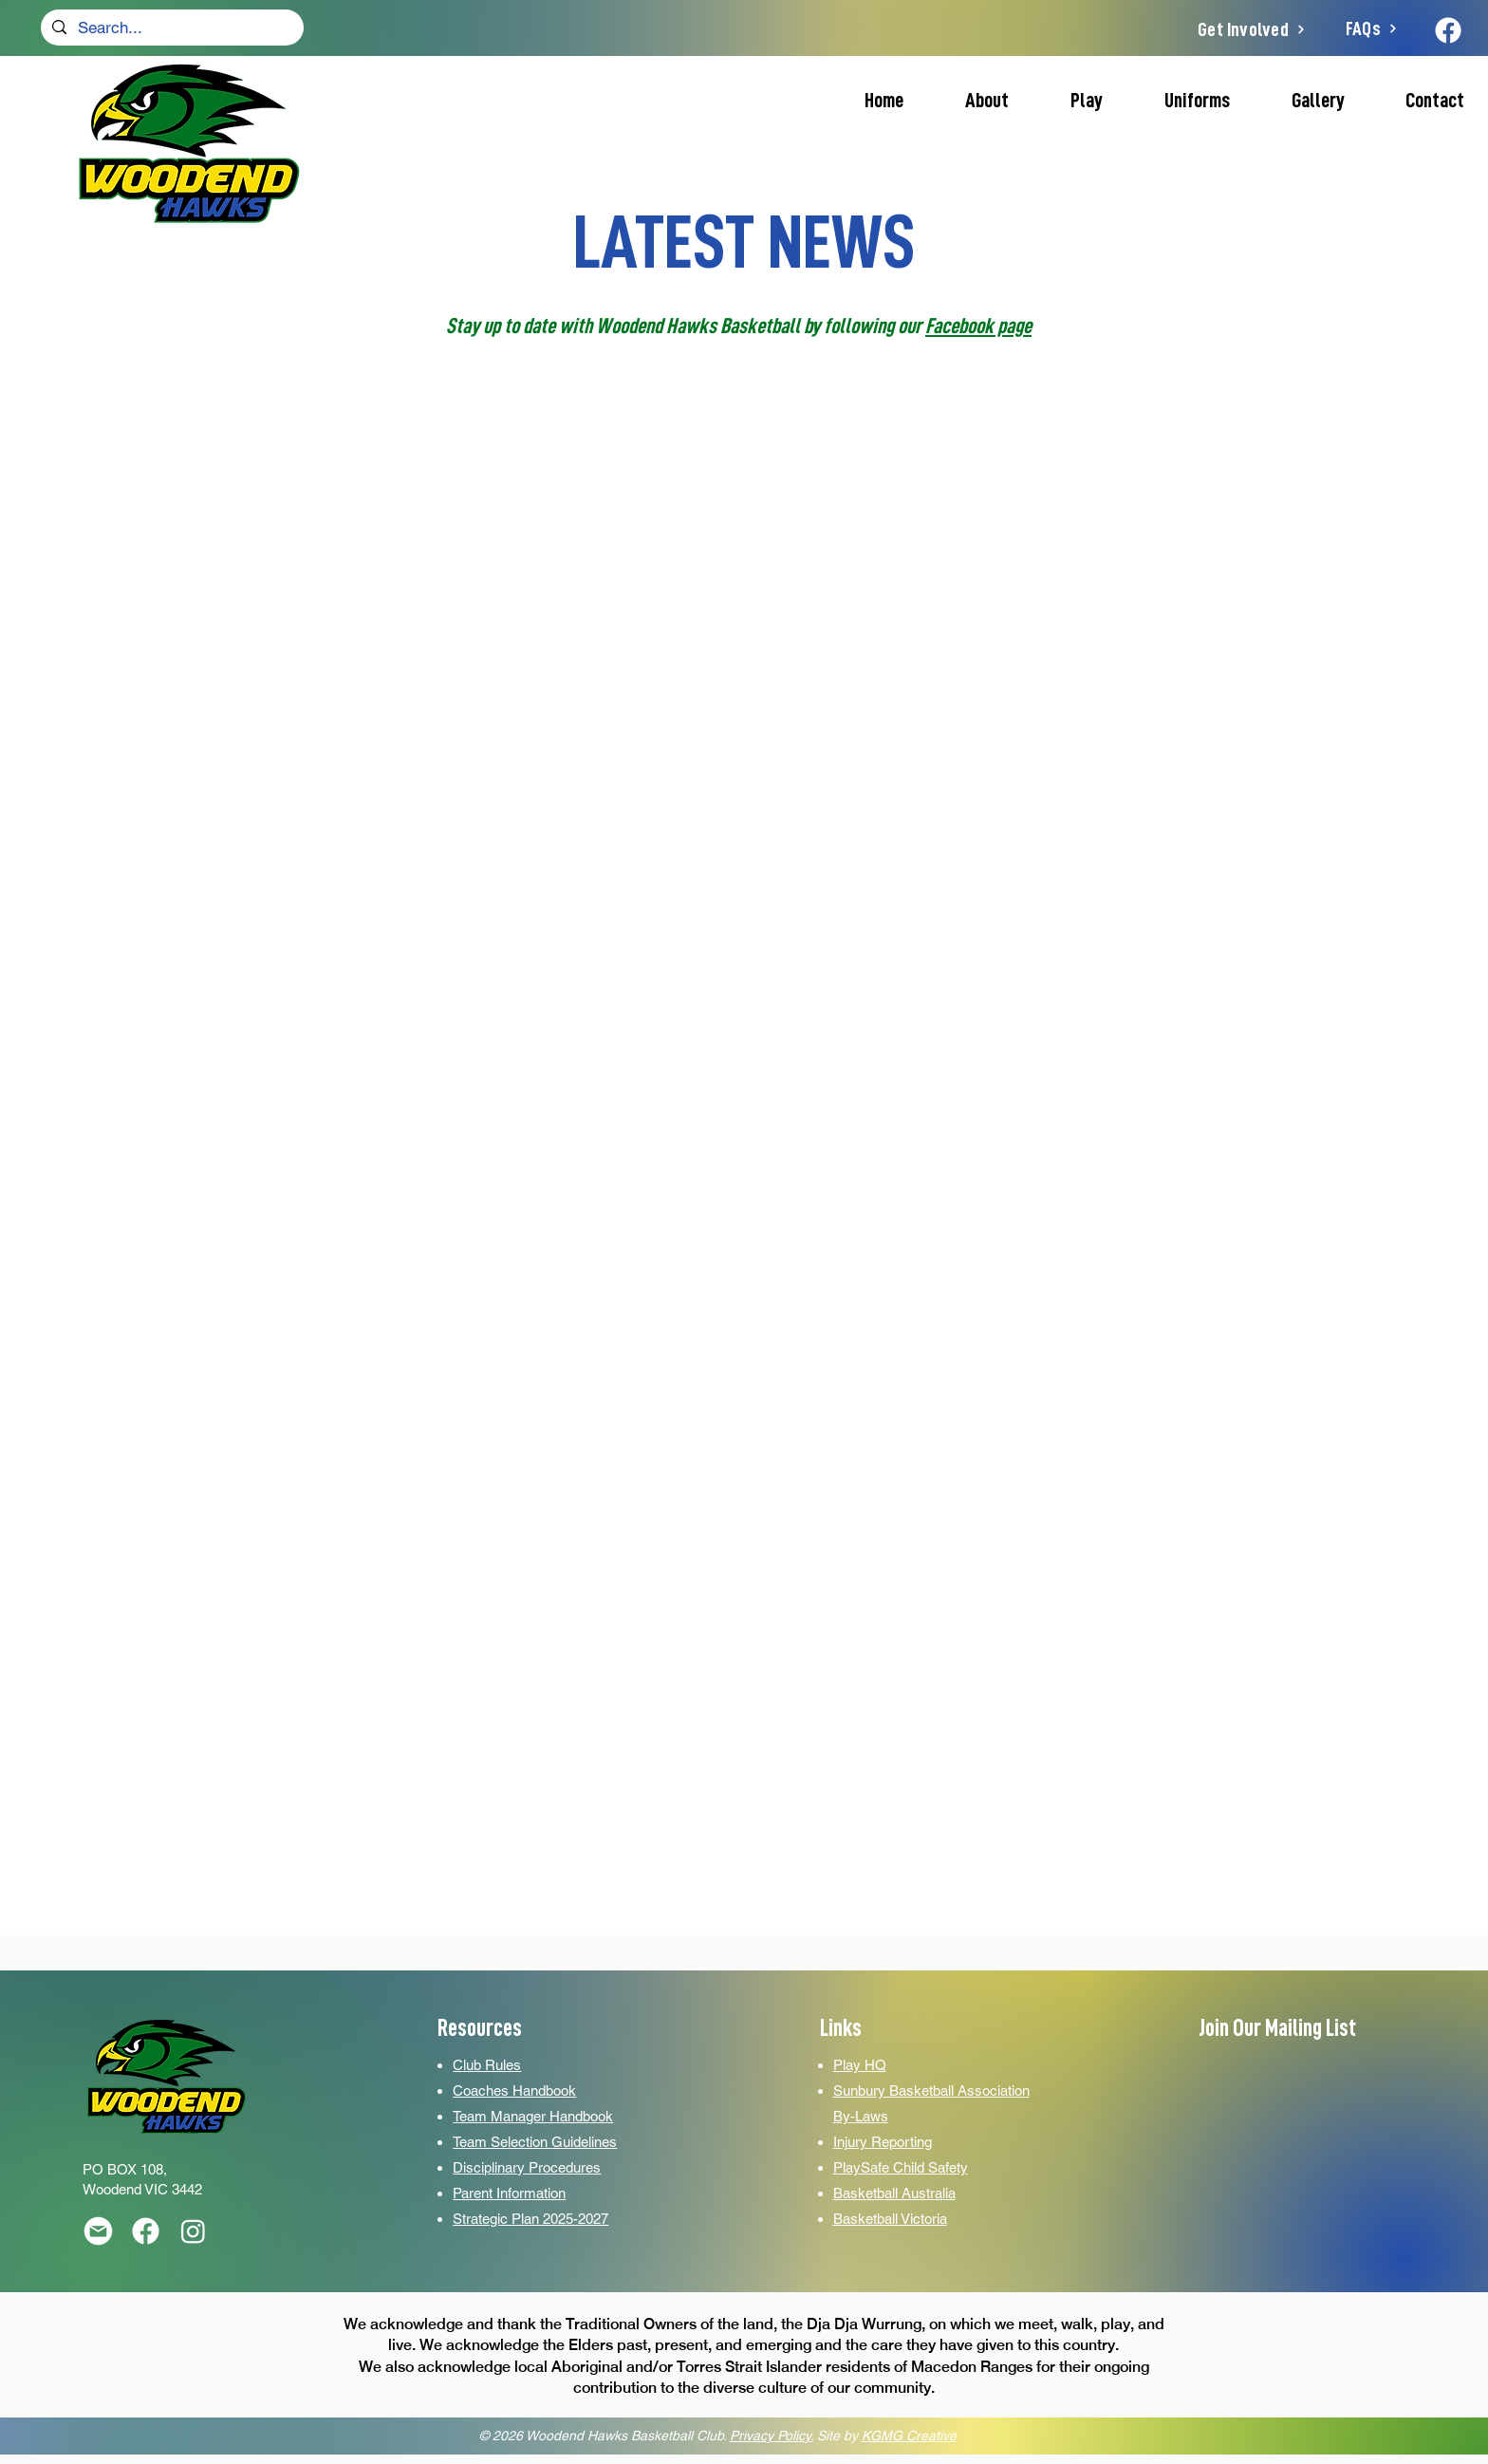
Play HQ (859, 2065)
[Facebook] (1448, 30)
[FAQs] (1372, 28)
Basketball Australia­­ (894, 2193)
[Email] (98, 2231)
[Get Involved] (1251, 29)
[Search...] (171, 28)
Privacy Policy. (771, 2435)
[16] (145, 2231)
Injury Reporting (882, 2142)
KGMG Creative (909, 2435)
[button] (1070, 100)
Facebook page (978, 326)
